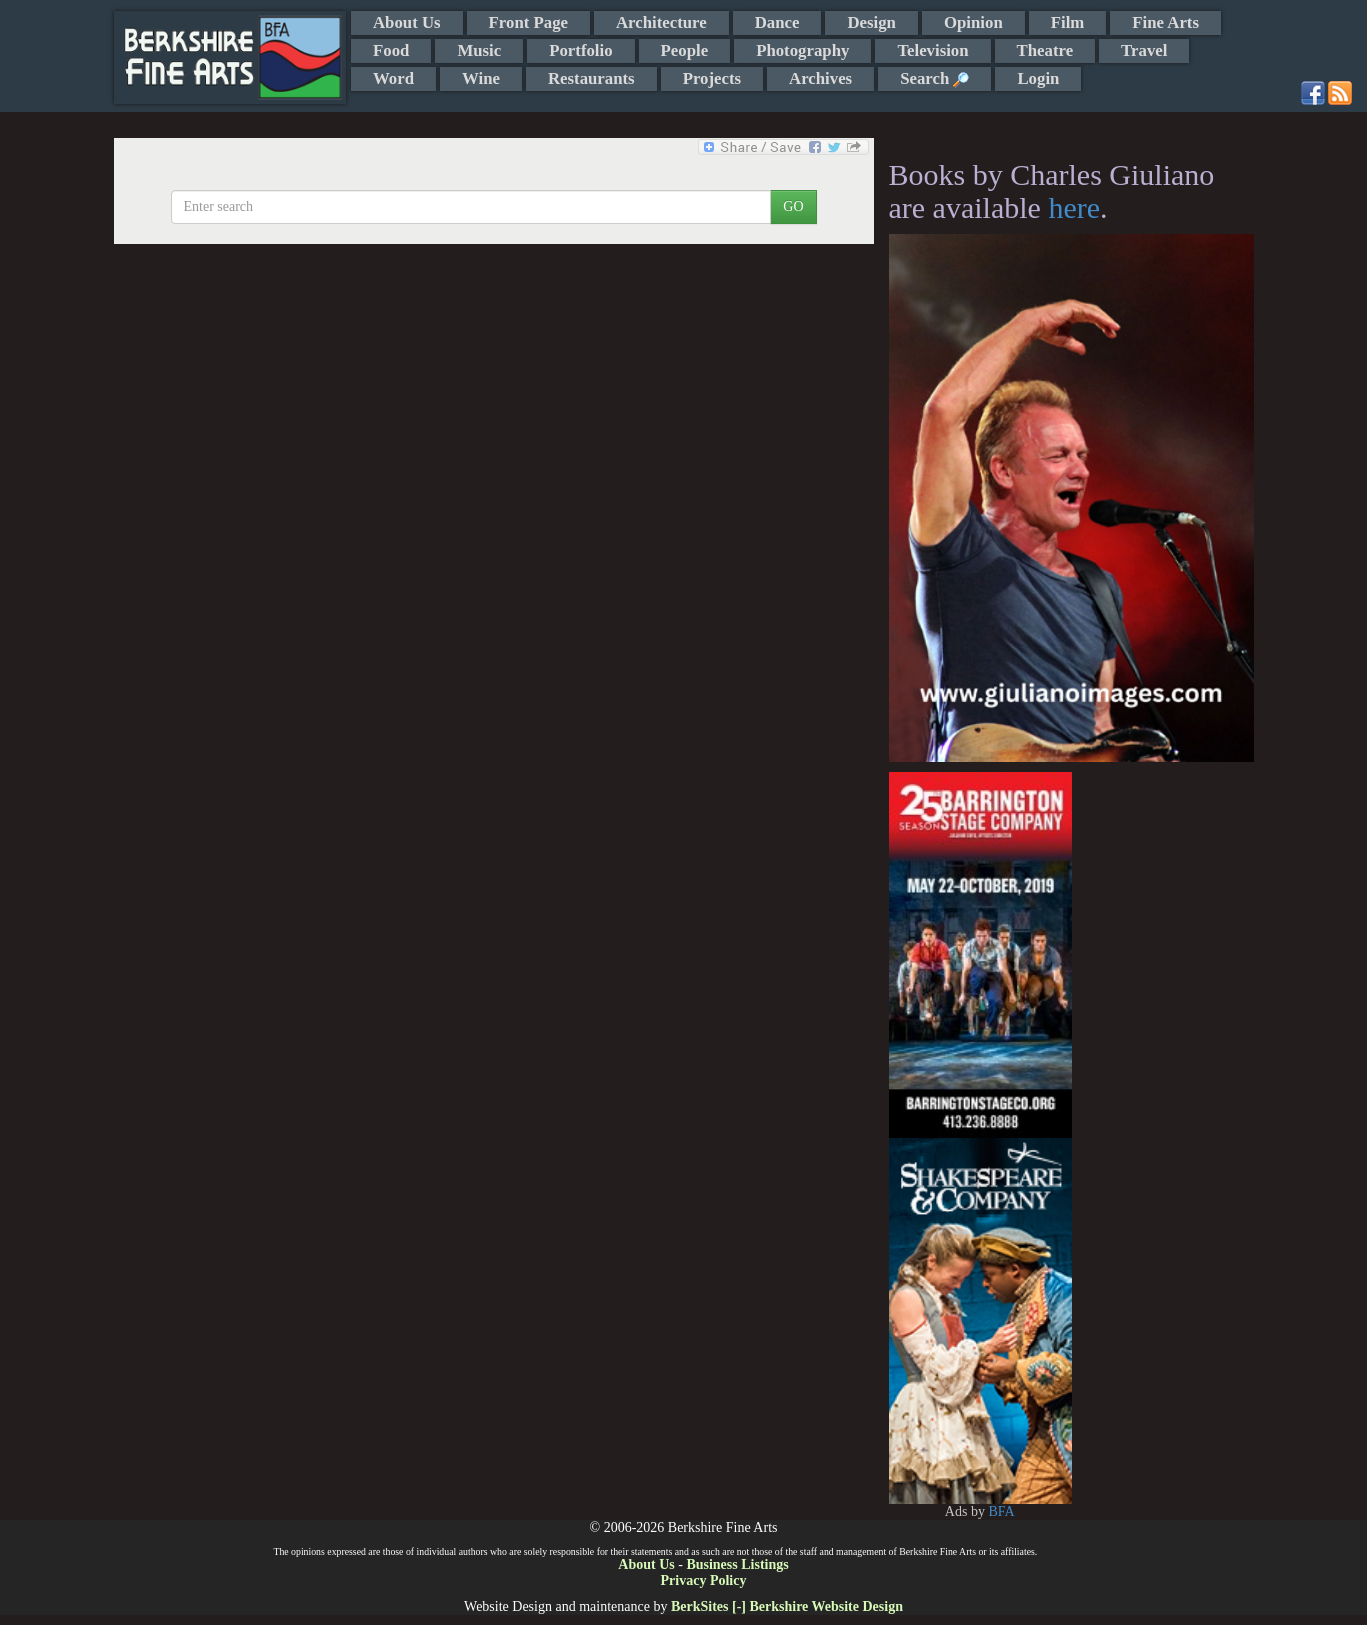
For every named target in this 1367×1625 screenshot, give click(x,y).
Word (393, 78)
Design (871, 22)
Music (479, 50)
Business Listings (737, 1564)
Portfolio (580, 50)
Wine (481, 78)
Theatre (1045, 50)
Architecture (661, 22)
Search (934, 78)
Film (1068, 22)
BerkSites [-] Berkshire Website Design (787, 1606)
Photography (802, 50)
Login (1038, 78)
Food (391, 50)
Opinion (973, 22)
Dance (777, 22)
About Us (407, 22)
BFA (1001, 1511)
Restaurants (591, 78)
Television (932, 50)
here (1074, 207)
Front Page (528, 22)
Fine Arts (1165, 22)
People (685, 50)
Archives (820, 78)
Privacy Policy (704, 1580)
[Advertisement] (1162, 1072)
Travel (1144, 50)
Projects (712, 78)
